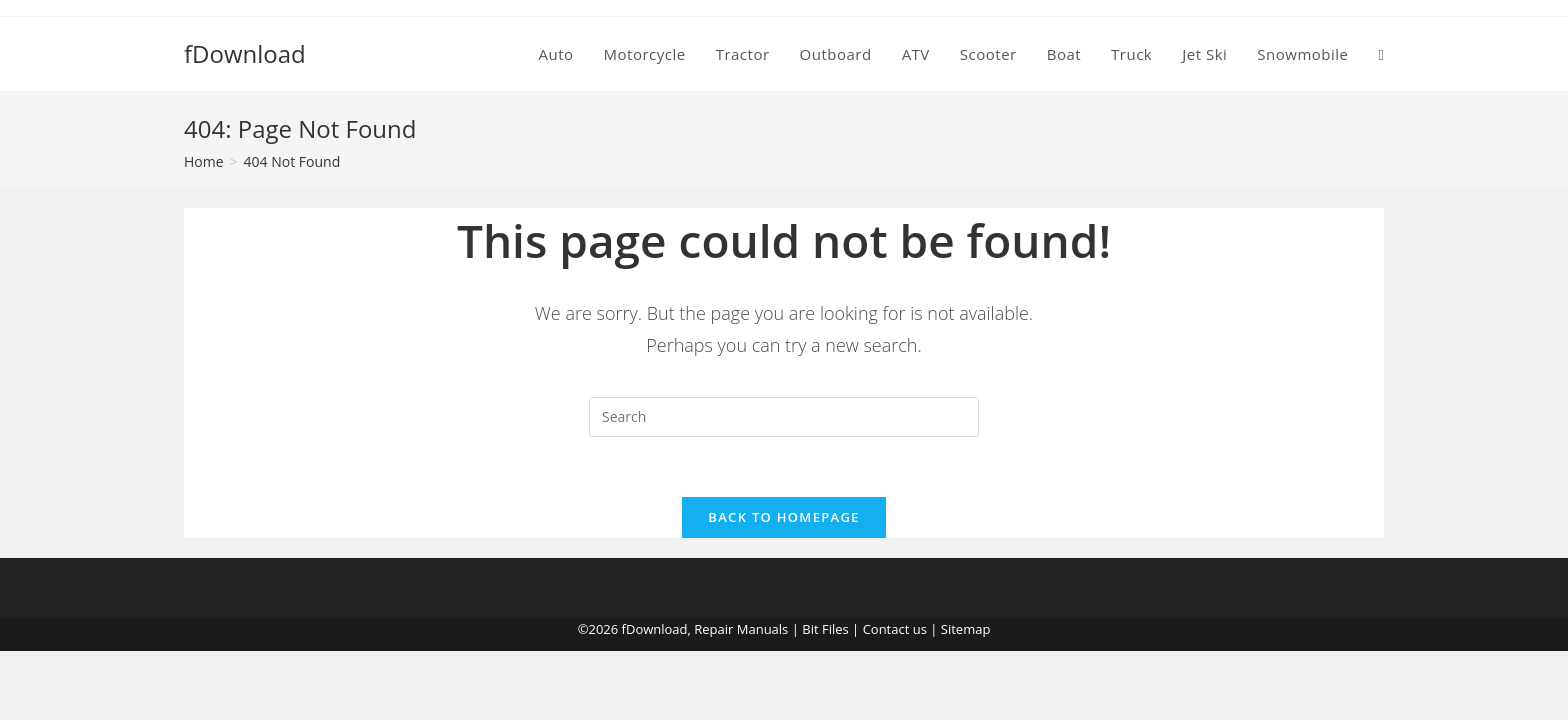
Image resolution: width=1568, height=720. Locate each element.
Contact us (895, 629)
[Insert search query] (784, 417)
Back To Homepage (783, 517)
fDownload (245, 53)
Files (835, 629)
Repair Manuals (741, 629)
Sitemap (966, 629)
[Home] (204, 161)
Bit (810, 629)
